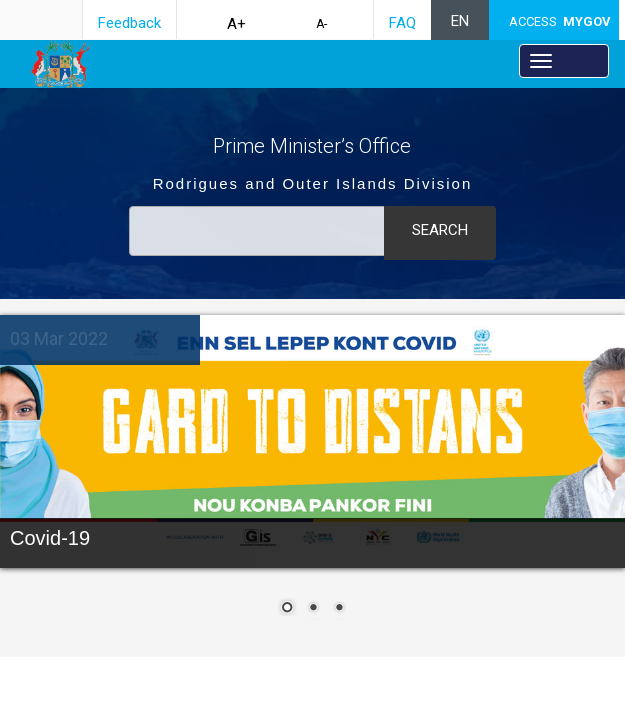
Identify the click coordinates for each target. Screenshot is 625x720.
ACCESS (560, 21)
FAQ (402, 23)
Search (440, 230)
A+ (236, 24)
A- (321, 24)
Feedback (129, 23)
